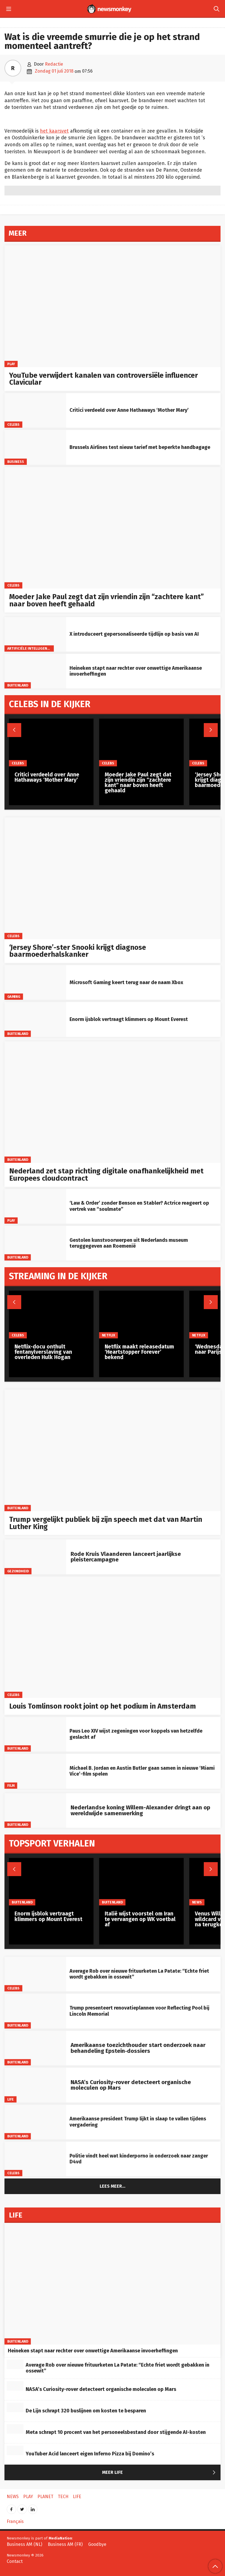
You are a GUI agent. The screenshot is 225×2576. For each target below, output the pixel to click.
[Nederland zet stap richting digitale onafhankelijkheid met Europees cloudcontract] (112, 1102)
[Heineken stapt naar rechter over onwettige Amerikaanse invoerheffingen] (35, 671)
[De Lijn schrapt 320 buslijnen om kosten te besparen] (15, 2407)
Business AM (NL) (24, 2544)
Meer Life (160, 2472)
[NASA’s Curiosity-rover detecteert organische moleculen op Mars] (35, 2085)
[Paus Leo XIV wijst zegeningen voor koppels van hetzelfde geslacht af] (35, 1734)
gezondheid (18, 1571)
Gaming (13, 996)
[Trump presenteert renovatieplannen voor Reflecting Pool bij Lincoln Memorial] (35, 2011)
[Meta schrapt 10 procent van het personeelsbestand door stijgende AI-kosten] (15, 2429)
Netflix (108, 1335)
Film (11, 1785)
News (197, 1902)
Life (10, 2099)
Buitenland (17, 685)
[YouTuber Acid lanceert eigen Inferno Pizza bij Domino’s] (15, 2450)
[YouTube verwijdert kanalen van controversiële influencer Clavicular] (112, 306)
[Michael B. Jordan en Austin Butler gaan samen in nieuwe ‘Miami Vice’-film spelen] (35, 1771)
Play (11, 364)
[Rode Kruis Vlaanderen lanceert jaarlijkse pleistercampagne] (35, 1556)
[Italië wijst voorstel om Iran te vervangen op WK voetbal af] (141, 1882)
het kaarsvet (54, 131)
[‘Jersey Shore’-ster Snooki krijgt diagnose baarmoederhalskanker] (112, 878)
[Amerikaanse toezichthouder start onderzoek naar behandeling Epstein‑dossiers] (35, 2048)
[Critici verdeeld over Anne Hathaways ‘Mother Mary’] (35, 410)
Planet (45, 2496)
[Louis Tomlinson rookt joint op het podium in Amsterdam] (112, 1637)
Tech (63, 2496)
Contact (15, 2561)
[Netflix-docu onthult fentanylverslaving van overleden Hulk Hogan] (51, 1314)
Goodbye (97, 2544)
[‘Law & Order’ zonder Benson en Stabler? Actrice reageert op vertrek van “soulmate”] (35, 1206)
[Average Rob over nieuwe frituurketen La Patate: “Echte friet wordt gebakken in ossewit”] (35, 1974)
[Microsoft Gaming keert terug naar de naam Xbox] (35, 982)
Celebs (13, 424)
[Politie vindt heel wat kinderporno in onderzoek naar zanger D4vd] (35, 2159)
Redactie (54, 64)
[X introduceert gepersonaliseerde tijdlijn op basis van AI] (35, 634)
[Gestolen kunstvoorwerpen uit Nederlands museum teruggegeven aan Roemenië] (35, 1243)
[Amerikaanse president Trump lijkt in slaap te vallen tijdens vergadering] (35, 2122)
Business (15, 462)
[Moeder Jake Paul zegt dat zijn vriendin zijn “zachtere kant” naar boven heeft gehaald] (112, 528)
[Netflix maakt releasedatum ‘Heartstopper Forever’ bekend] (141, 1314)
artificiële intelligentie (29, 648)
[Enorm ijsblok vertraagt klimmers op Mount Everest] (35, 1019)
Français (15, 2521)
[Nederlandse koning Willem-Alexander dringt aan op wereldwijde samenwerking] (35, 1810)
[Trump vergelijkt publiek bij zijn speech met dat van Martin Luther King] (112, 1450)
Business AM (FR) (65, 2544)
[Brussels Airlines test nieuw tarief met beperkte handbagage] (35, 447)
